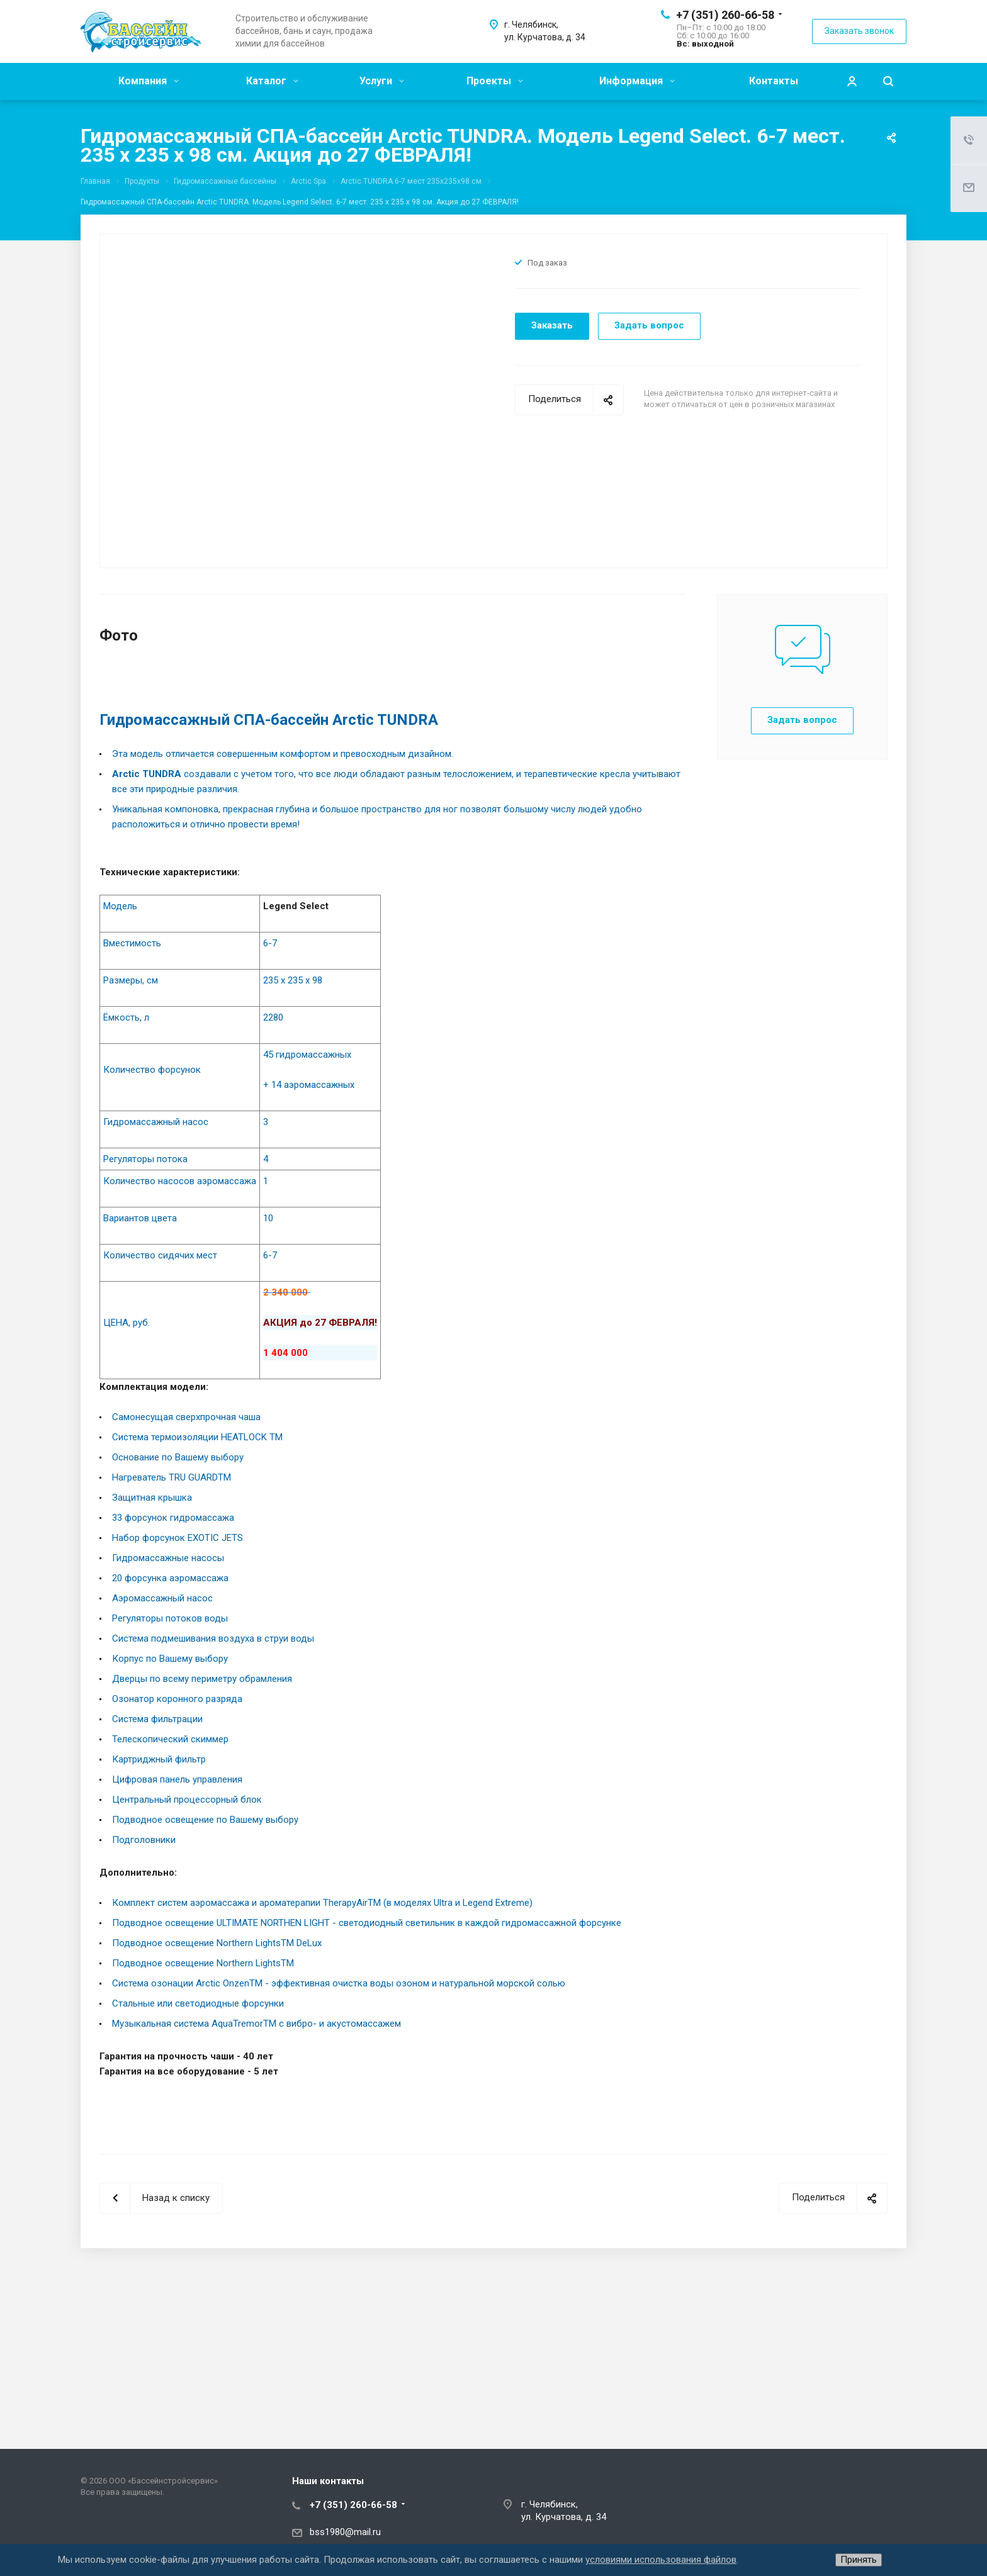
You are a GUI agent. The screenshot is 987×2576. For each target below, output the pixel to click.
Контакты (773, 81)
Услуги (381, 81)
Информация (637, 81)
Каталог (272, 81)
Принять (858, 2559)
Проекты (494, 81)
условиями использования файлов (660, 2559)
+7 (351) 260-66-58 (725, 14)
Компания (148, 81)
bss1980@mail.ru (345, 2532)
